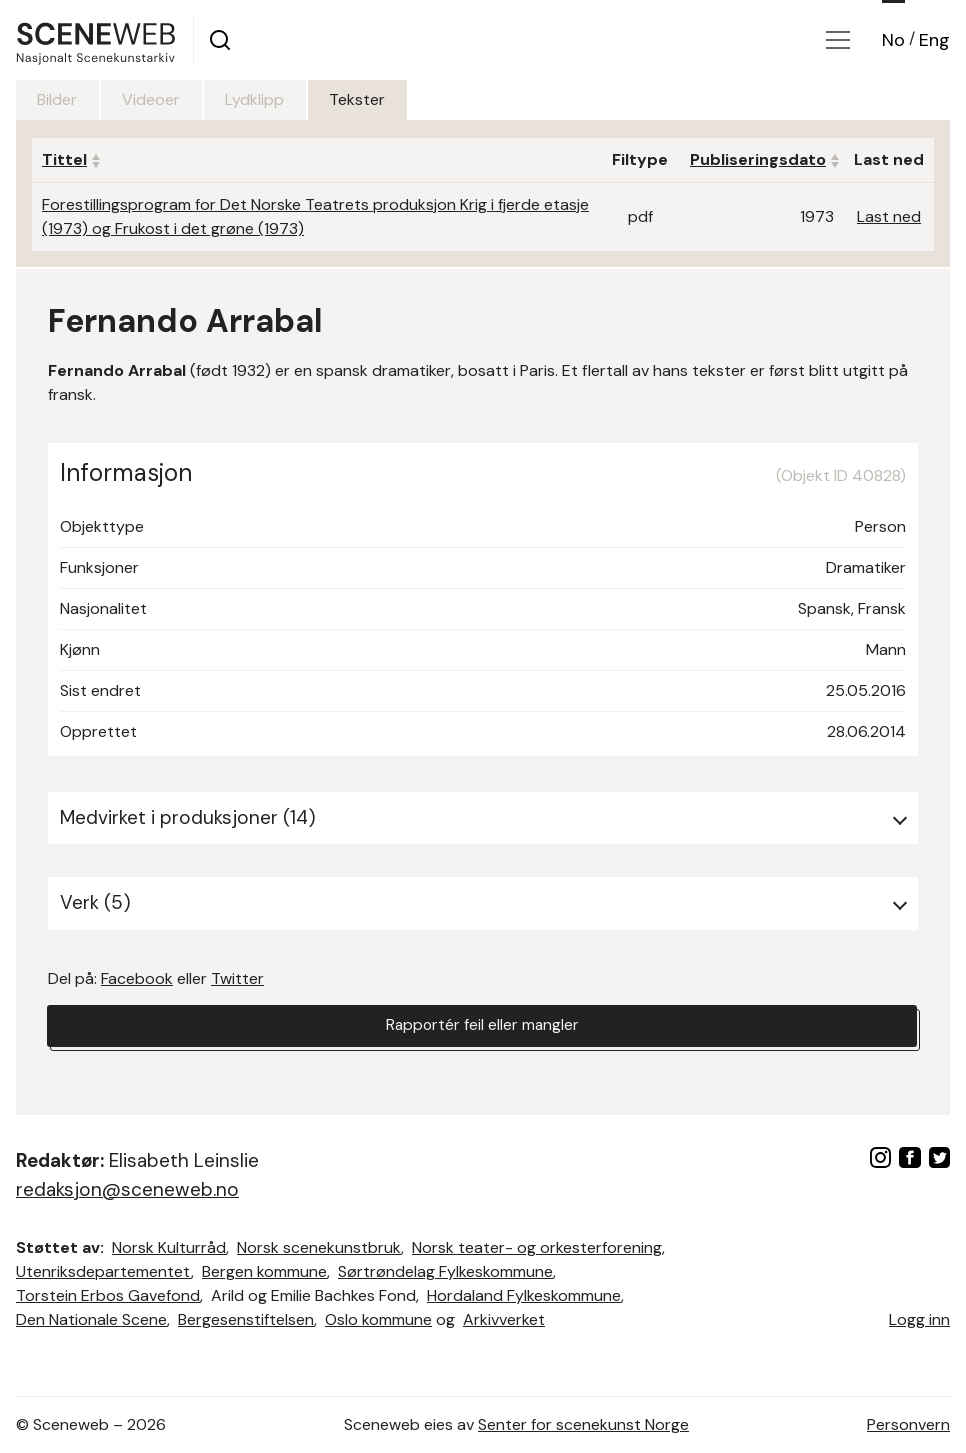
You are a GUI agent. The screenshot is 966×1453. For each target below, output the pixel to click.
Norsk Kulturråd (169, 1247)
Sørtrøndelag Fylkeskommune (445, 1271)
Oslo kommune (378, 1319)
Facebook (137, 978)
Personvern (908, 1424)
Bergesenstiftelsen (246, 1319)
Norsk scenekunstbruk (319, 1247)
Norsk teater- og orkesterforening (537, 1247)
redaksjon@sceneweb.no (127, 1189)
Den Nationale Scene (91, 1319)
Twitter (237, 978)
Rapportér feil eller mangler (482, 1026)
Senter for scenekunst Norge (583, 1424)
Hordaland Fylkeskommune (524, 1295)
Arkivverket (504, 1319)
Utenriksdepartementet (103, 1271)
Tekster (375, 99)
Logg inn (919, 1319)
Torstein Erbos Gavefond (108, 1295)
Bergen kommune (264, 1271)
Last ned (889, 216)
